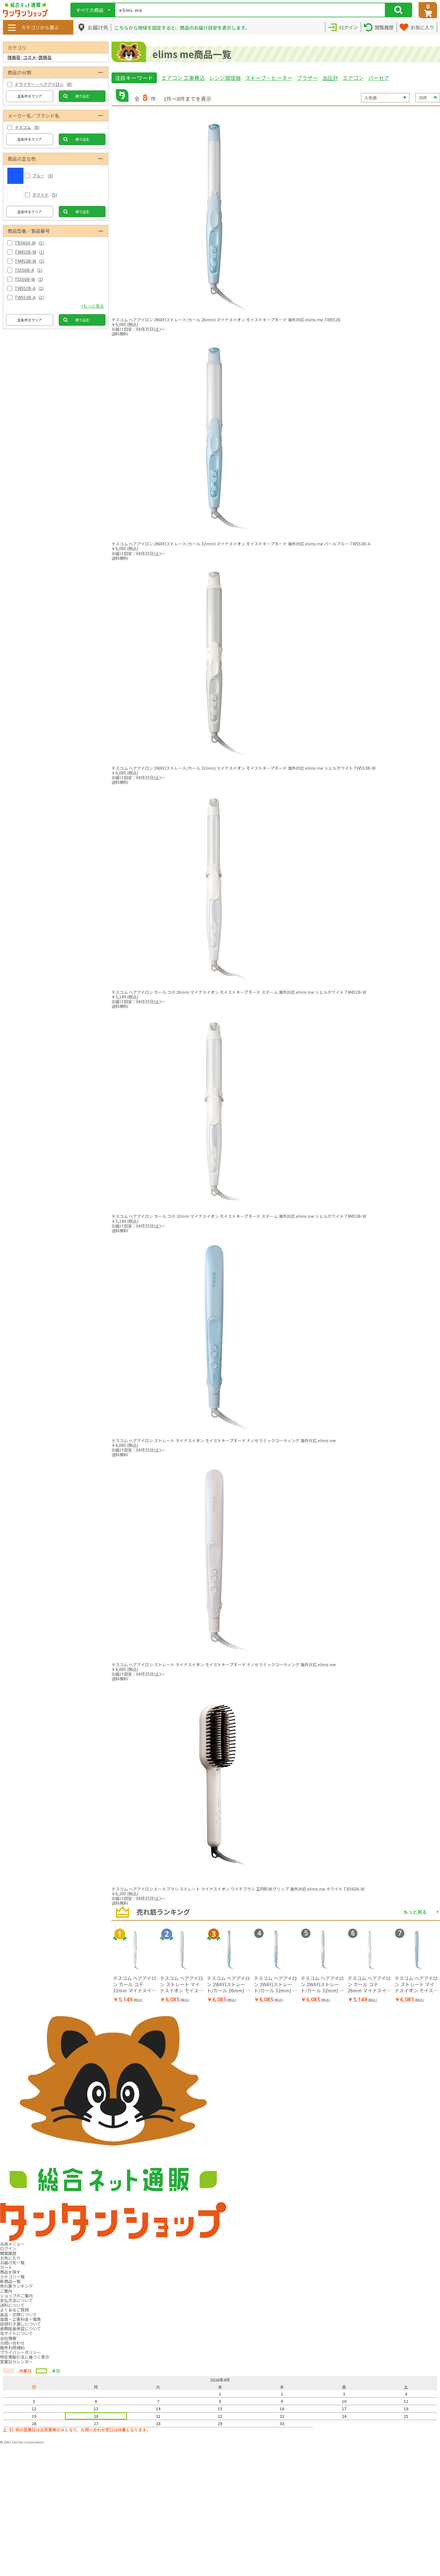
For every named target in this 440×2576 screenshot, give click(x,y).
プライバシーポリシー (20, 2352)
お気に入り (10, 2258)
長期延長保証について (20, 2328)
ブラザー (307, 78)
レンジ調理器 (225, 78)
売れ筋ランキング (16, 2286)
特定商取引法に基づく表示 (24, 2357)
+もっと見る (92, 306)
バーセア (378, 78)
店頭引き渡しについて (20, 2324)
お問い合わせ (12, 2343)
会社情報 (8, 2338)
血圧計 (330, 78)
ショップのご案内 (16, 2296)
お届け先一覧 (12, 2262)
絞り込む (83, 96)
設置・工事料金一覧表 (20, 2319)
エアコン (353, 78)
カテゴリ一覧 (12, 2277)
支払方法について (16, 2300)
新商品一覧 (10, 2281)
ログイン (8, 2248)
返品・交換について (18, 2314)
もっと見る (415, 1911)
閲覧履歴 (8, 2253)
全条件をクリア (29, 96)
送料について (12, 2305)
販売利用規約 (12, 2347)
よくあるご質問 (14, 2310)
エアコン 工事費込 (183, 78)
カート (6, 2267)
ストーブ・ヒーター (268, 78)
